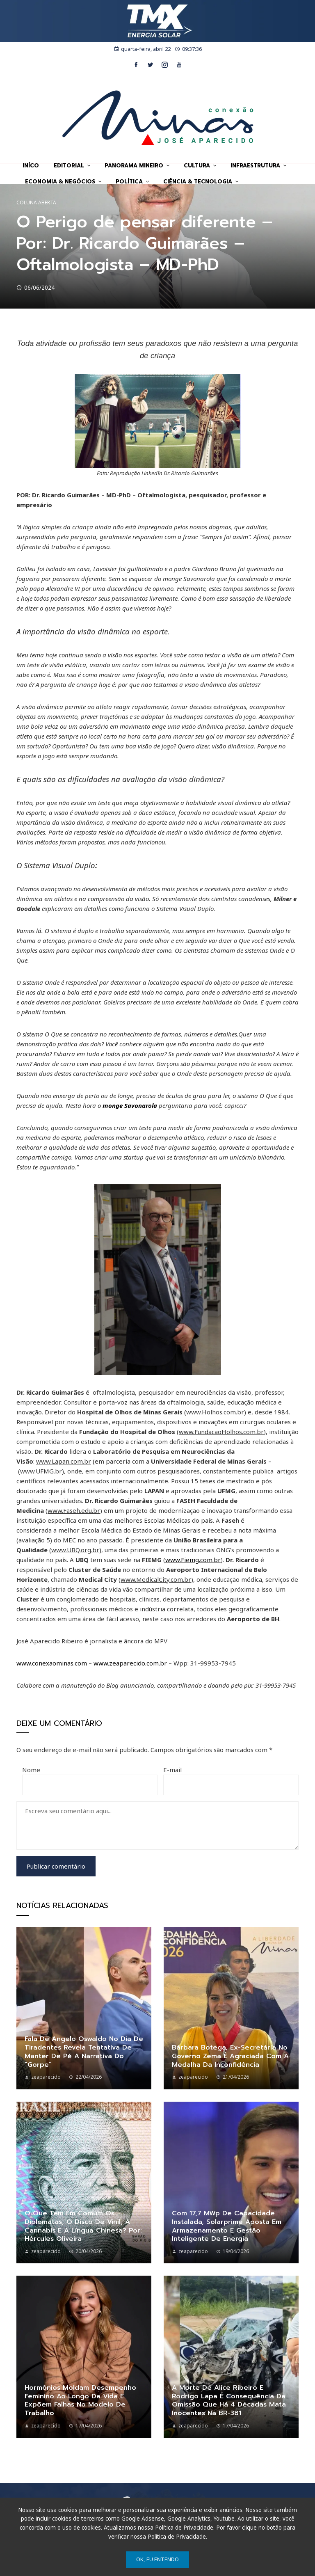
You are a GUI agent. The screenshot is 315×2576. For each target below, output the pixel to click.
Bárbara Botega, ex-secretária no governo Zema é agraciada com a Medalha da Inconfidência (230, 2056)
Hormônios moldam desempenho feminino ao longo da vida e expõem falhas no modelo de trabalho (80, 2400)
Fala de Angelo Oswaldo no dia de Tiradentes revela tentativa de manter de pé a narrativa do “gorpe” (84, 2051)
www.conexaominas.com (51, 1663)
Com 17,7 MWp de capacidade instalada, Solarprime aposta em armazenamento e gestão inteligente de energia (226, 2226)
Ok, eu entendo (157, 2559)
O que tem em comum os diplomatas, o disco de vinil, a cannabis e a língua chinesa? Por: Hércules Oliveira (83, 2226)
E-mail (172, 1770)
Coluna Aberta (36, 202)
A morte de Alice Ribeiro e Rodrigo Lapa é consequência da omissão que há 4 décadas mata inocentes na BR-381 (229, 2400)
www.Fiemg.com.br (193, 1560)
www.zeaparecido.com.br (130, 1663)
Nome (31, 1770)
